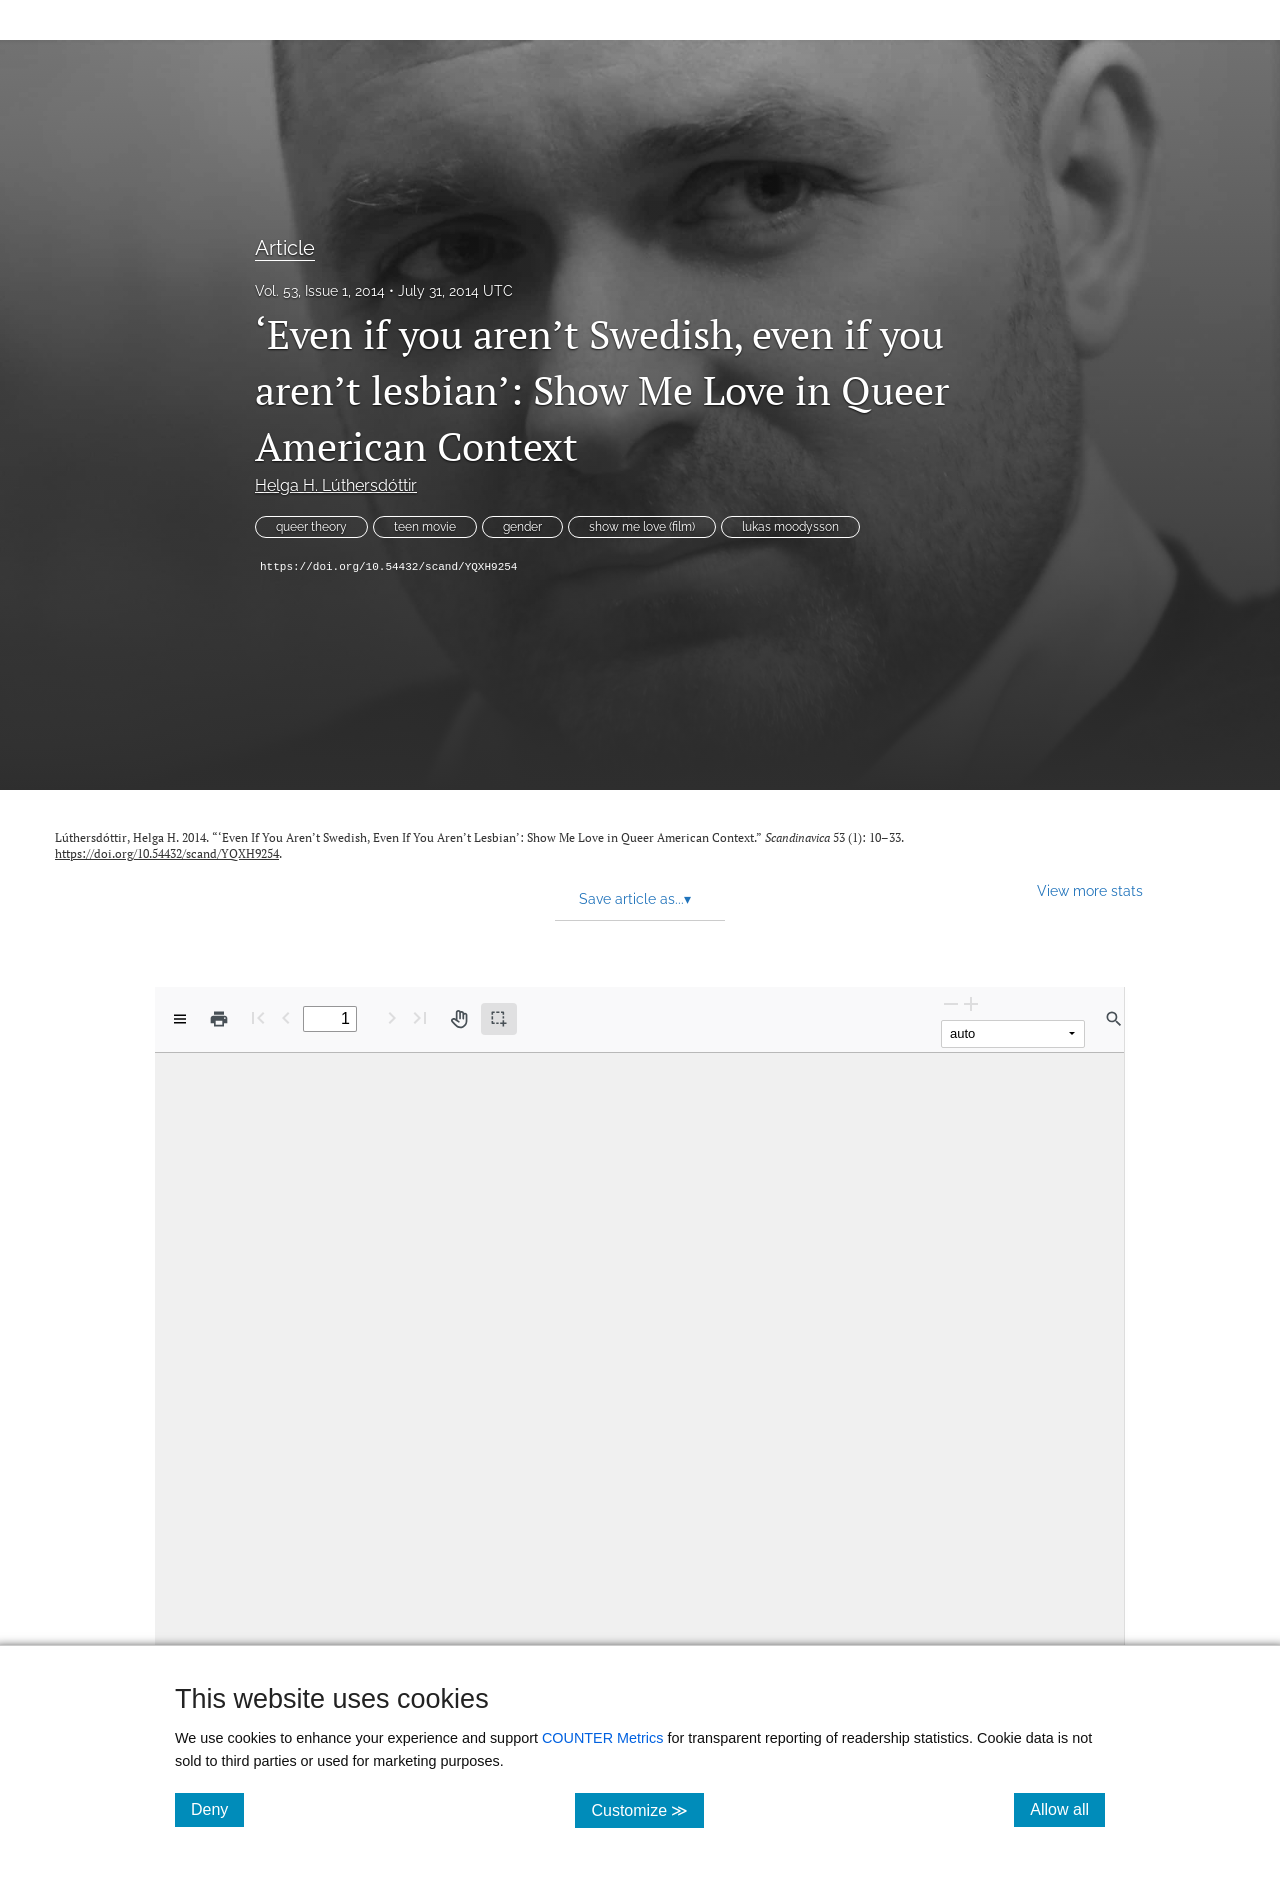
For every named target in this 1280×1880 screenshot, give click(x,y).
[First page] (258, 1017)
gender (522, 527)
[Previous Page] (286, 1017)
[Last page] (420, 1017)
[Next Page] (392, 1017)
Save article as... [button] (635, 899)
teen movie (425, 527)
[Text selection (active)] (499, 1019)
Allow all (1067, 1809)
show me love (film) (642, 527)
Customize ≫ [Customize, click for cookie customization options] (647, 1809)
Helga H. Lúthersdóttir (336, 485)
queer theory (311, 527)
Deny (217, 1809)
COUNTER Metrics (603, 1738)
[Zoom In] (971, 1003)
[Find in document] (1114, 1019)
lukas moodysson (790, 527)
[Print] (219, 1019)
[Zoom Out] (951, 1003)
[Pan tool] (459, 1019)
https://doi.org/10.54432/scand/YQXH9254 (388, 567)
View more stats (1090, 890)
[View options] (180, 1019)
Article (285, 248)
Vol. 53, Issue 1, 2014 (320, 291)
